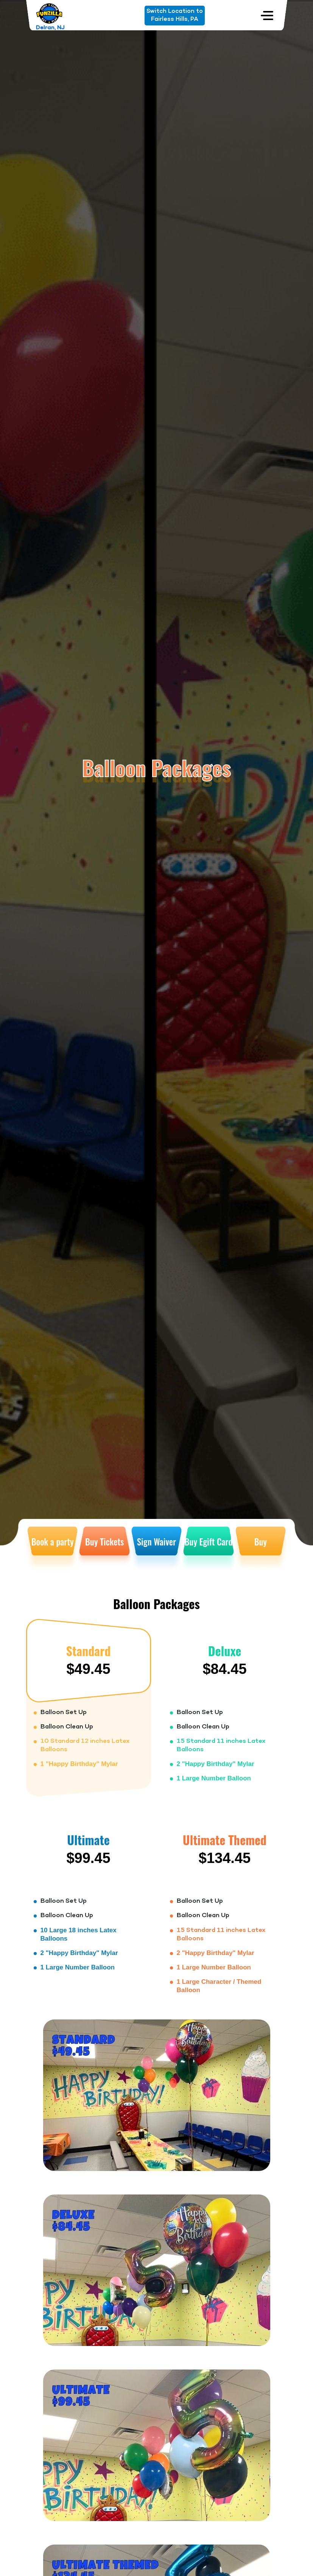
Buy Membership (260, 1553)
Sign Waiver (156, 1541)
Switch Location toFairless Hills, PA (174, 15)
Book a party (52, 1541)
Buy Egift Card (208, 1541)
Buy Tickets (104, 1541)
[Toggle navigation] (267, 15)
